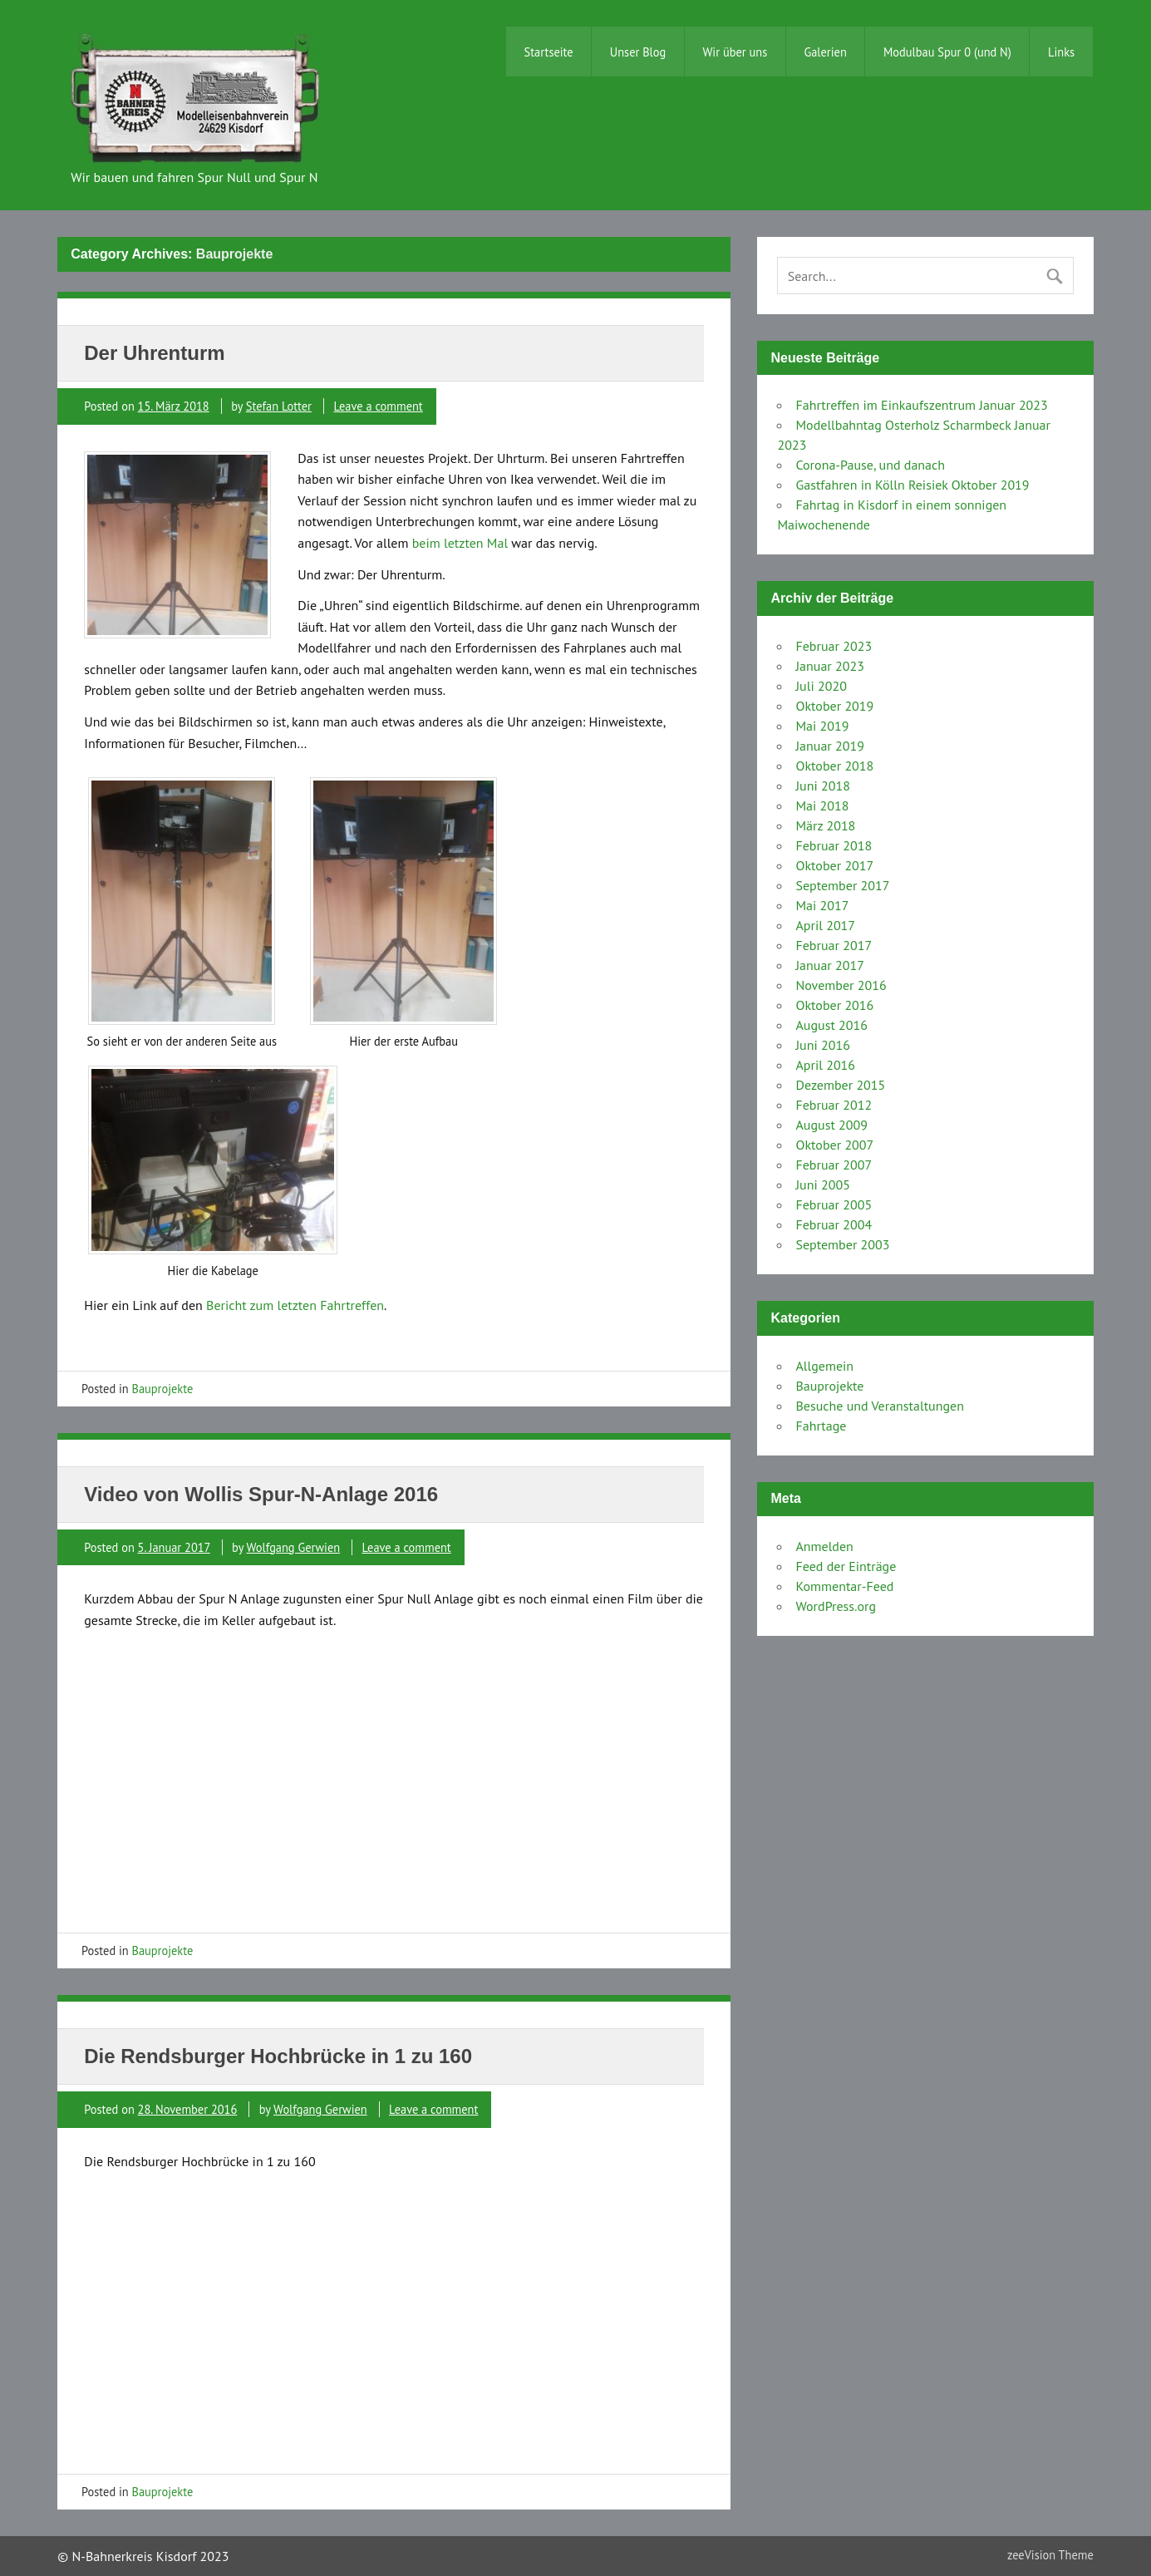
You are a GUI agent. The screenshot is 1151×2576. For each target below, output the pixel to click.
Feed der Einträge (845, 1566)
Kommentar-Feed (844, 1586)
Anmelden (824, 1546)
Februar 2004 (833, 1224)
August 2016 (831, 1025)
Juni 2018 (822, 785)
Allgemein (824, 1365)
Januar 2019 (829, 745)
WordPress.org (835, 1606)
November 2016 (840, 985)
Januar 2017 (829, 965)
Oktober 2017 (834, 865)
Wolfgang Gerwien (293, 1547)
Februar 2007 (833, 1164)
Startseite (548, 52)
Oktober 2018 (834, 765)
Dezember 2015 (840, 1084)
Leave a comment (377, 406)
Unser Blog (638, 52)
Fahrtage (820, 1425)
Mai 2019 (821, 725)
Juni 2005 (822, 1184)
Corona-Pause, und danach (870, 464)
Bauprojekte (163, 1388)
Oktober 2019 (834, 705)
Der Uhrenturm (154, 353)
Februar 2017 (833, 945)
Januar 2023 (829, 666)
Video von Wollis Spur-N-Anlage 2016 (261, 1494)
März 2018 (825, 825)
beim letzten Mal (460, 542)
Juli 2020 (820, 685)
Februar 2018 (833, 845)
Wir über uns (734, 52)
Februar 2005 (833, 1204)
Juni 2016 (822, 1045)
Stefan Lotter (279, 406)
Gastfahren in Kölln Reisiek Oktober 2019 (912, 484)
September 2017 (842, 885)
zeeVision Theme (1050, 2555)
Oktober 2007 (834, 1144)
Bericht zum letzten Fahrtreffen (295, 1305)
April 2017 (825, 925)
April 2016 (825, 1065)
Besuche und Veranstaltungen (879, 1405)
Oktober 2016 (834, 1005)
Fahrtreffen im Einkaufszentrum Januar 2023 (921, 404)
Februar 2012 (833, 1104)
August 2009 (831, 1124)
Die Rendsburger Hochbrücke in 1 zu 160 (278, 2056)
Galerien (825, 52)
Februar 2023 (833, 646)
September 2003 (842, 1244)
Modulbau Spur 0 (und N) (947, 52)
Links (1061, 52)
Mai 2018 (821, 805)
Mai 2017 (821, 905)
